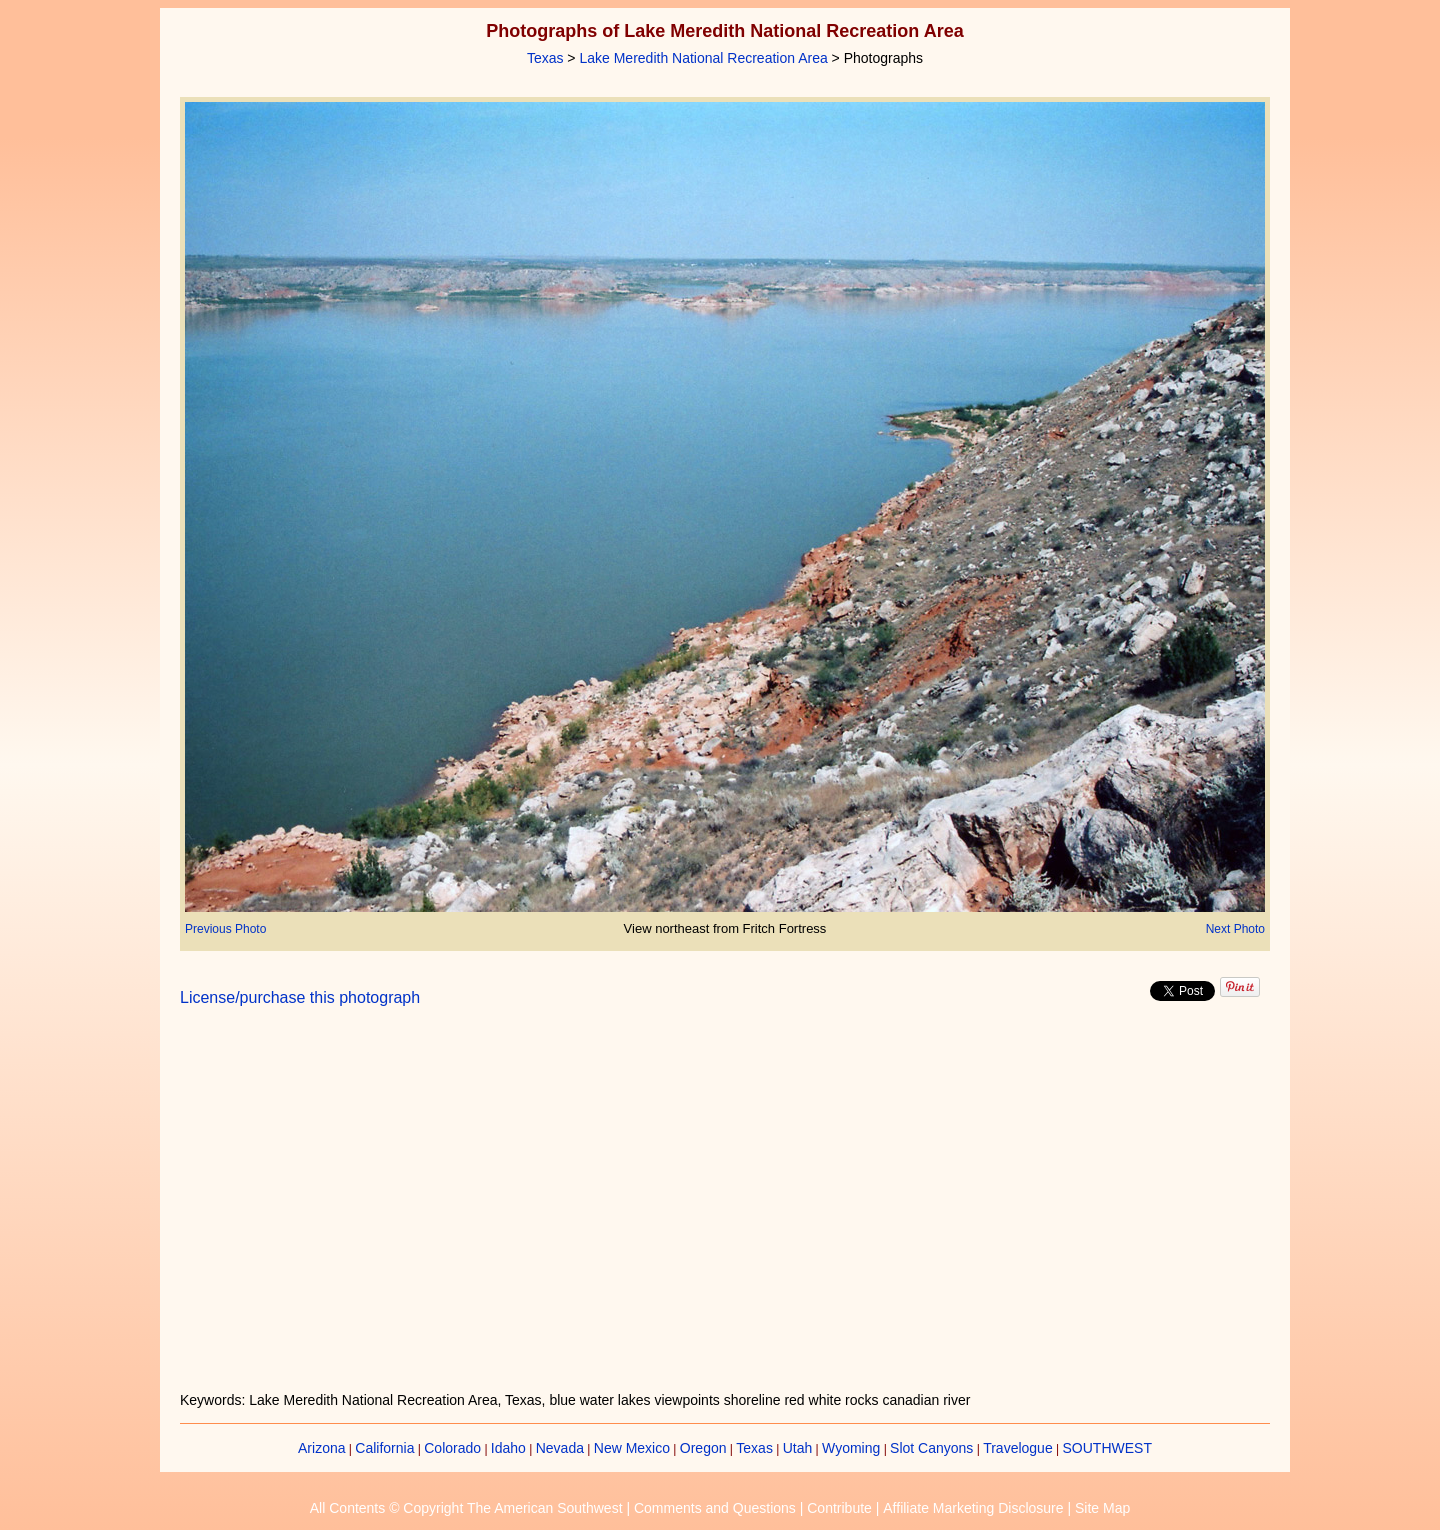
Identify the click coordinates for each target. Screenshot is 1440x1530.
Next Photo (1235, 929)
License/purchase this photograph (300, 997)
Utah (798, 1448)
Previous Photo (225, 929)
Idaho (508, 1448)
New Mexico (632, 1448)
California (384, 1448)
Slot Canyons (931, 1448)
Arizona (321, 1448)
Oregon (703, 1448)
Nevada (560, 1448)
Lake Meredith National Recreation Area (703, 58)
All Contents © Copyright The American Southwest (466, 1508)
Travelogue (1018, 1448)
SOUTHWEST (1107, 1448)
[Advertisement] (725, 1211)
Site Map (1102, 1508)
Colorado (452, 1448)
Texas (545, 58)
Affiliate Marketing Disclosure (973, 1508)
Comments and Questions (715, 1508)
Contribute (839, 1508)
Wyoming (851, 1448)
